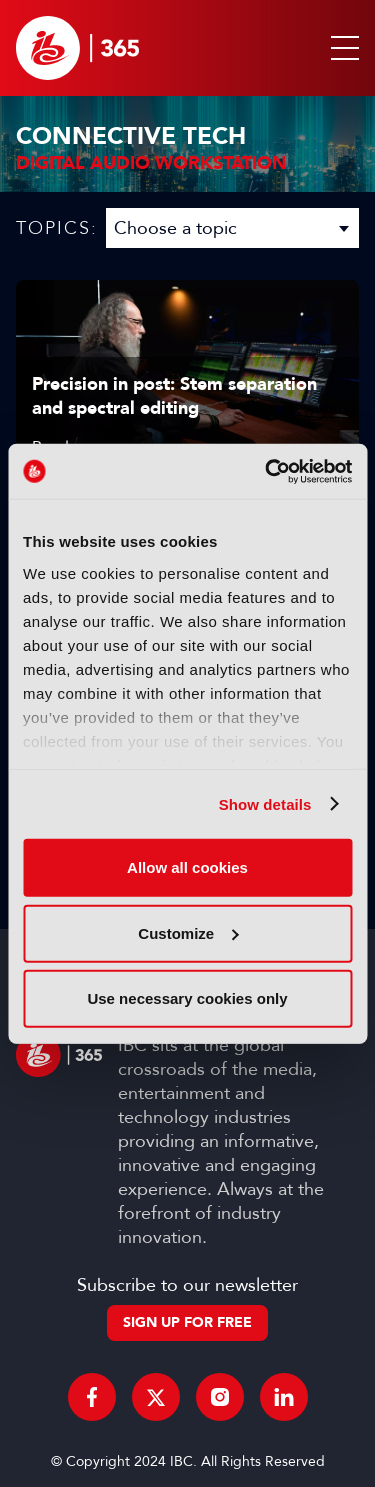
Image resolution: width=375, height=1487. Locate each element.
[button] (341, 48)
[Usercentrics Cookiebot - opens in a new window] (267, 471)
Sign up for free (187, 1322)
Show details (265, 803)
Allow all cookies (187, 867)
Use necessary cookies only (187, 998)
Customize (188, 932)
